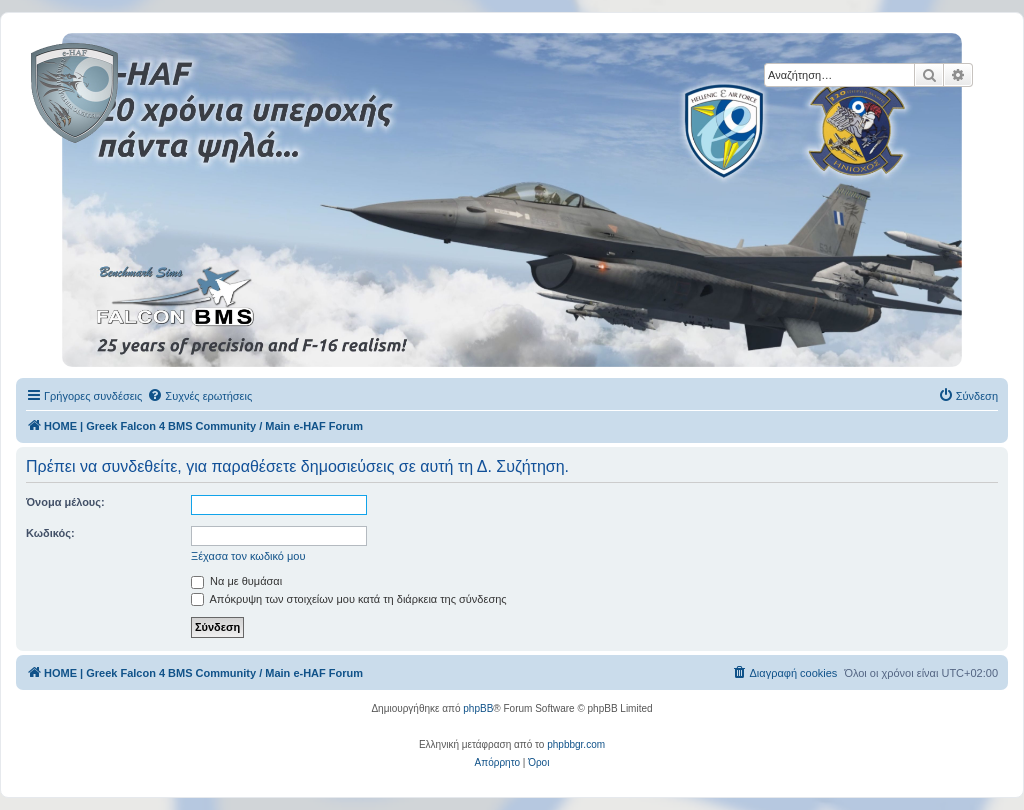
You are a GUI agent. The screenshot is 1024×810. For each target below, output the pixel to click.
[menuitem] (199, 396)
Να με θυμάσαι (236, 581)
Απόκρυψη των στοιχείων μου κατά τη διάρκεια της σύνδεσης (349, 599)
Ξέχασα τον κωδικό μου (248, 556)
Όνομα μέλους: (65, 502)
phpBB (478, 708)
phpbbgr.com (576, 744)
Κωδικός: (50, 533)
